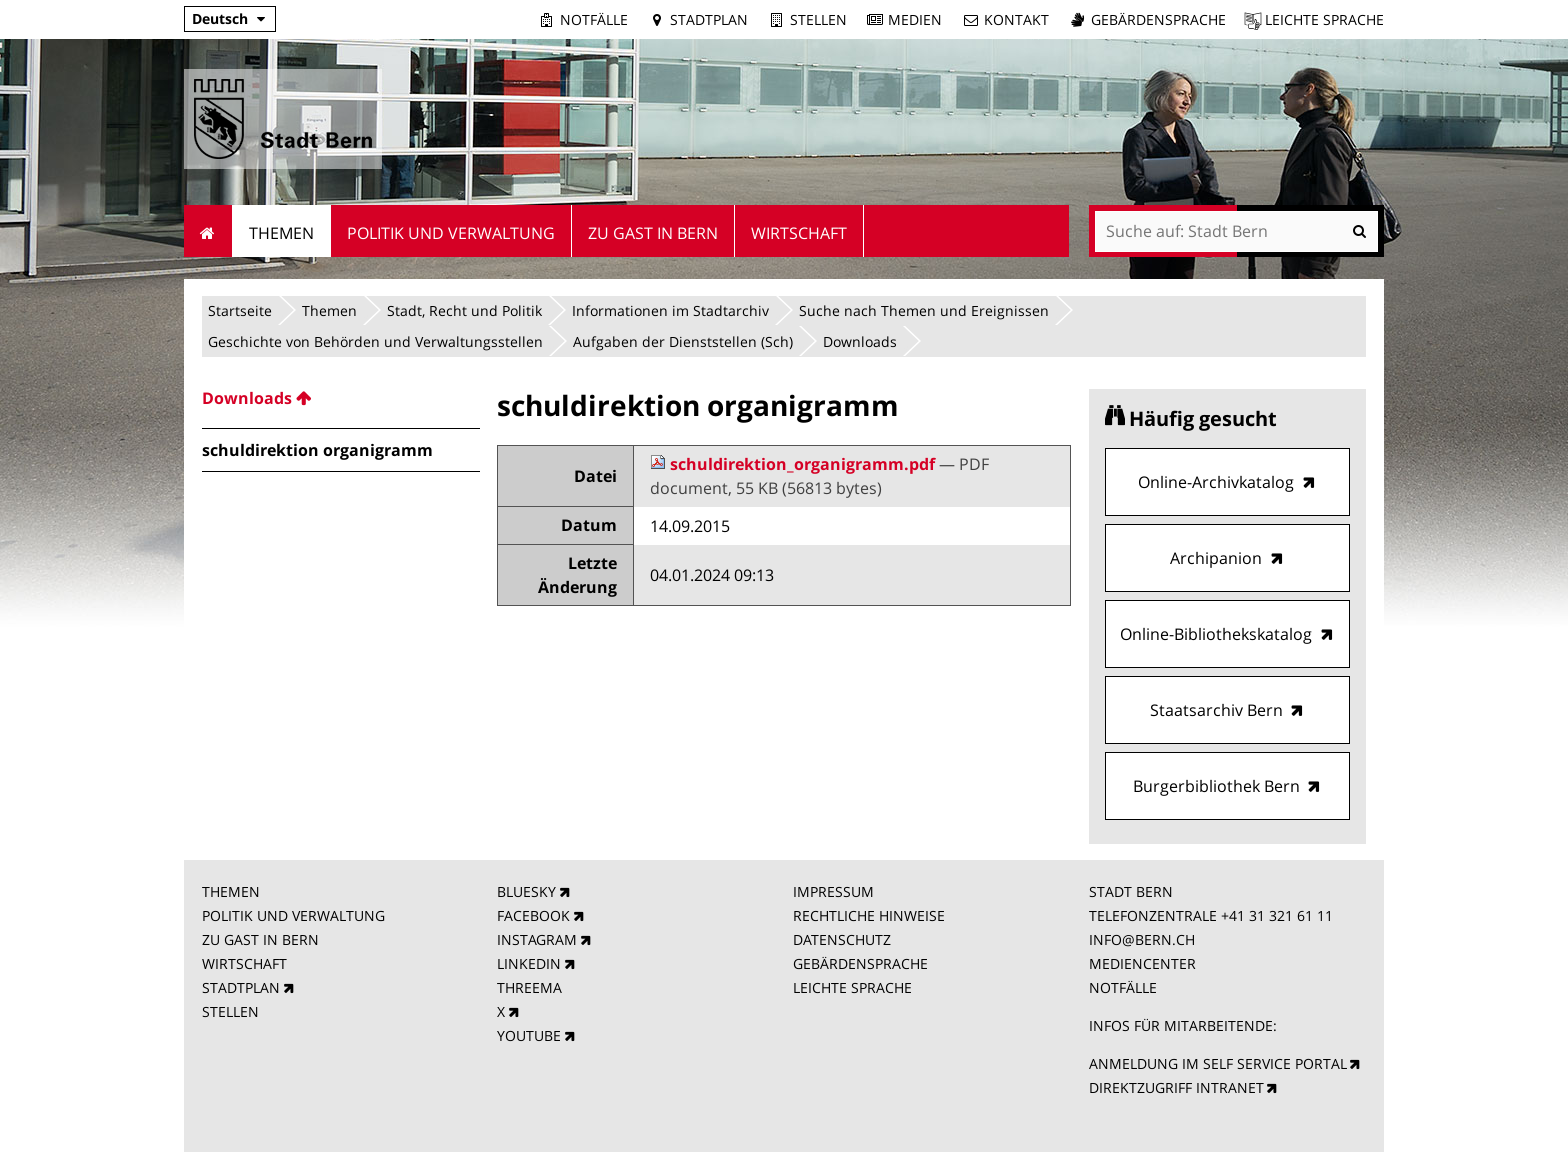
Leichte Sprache (1324, 19)
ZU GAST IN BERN (260, 939)
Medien (915, 19)
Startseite (240, 310)
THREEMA (529, 987)
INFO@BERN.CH (1142, 939)
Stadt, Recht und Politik (464, 310)
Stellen (818, 19)
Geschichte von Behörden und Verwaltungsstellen (375, 341)
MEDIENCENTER (1142, 963)
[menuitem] (341, 398)
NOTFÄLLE (1123, 987)
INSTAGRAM (537, 939)
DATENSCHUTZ (842, 939)
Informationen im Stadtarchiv (670, 310)
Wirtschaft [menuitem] (799, 233)
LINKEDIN (529, 963)
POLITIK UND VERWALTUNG (293, 915)
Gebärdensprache (1158, 19)
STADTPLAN (241, 987)
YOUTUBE (529, 1035)
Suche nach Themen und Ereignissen (924, 310)
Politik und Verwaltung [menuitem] (451, 233)
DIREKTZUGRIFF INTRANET (1176, 1087)
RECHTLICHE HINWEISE (869, 915)
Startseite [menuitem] (208, 231)
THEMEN (231, 891)
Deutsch (220, 18)
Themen (329, 310)
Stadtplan (709, 19)
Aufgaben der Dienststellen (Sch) (683, 341)
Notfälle (594, 19)
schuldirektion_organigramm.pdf (794, 464)
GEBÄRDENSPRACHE (860, 963)
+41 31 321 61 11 (1277, 915)
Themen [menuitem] (281, 233)
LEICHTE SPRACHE (852, 987)
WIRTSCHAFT (244, 963)
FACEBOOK (533, 915)
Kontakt (1016, 19)
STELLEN (230, 1011)
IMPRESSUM (833, 891)
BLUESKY (526, 891)
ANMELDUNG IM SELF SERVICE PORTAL (1218, 1063)
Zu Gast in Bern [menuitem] (653, 233)
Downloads (860, 341)
